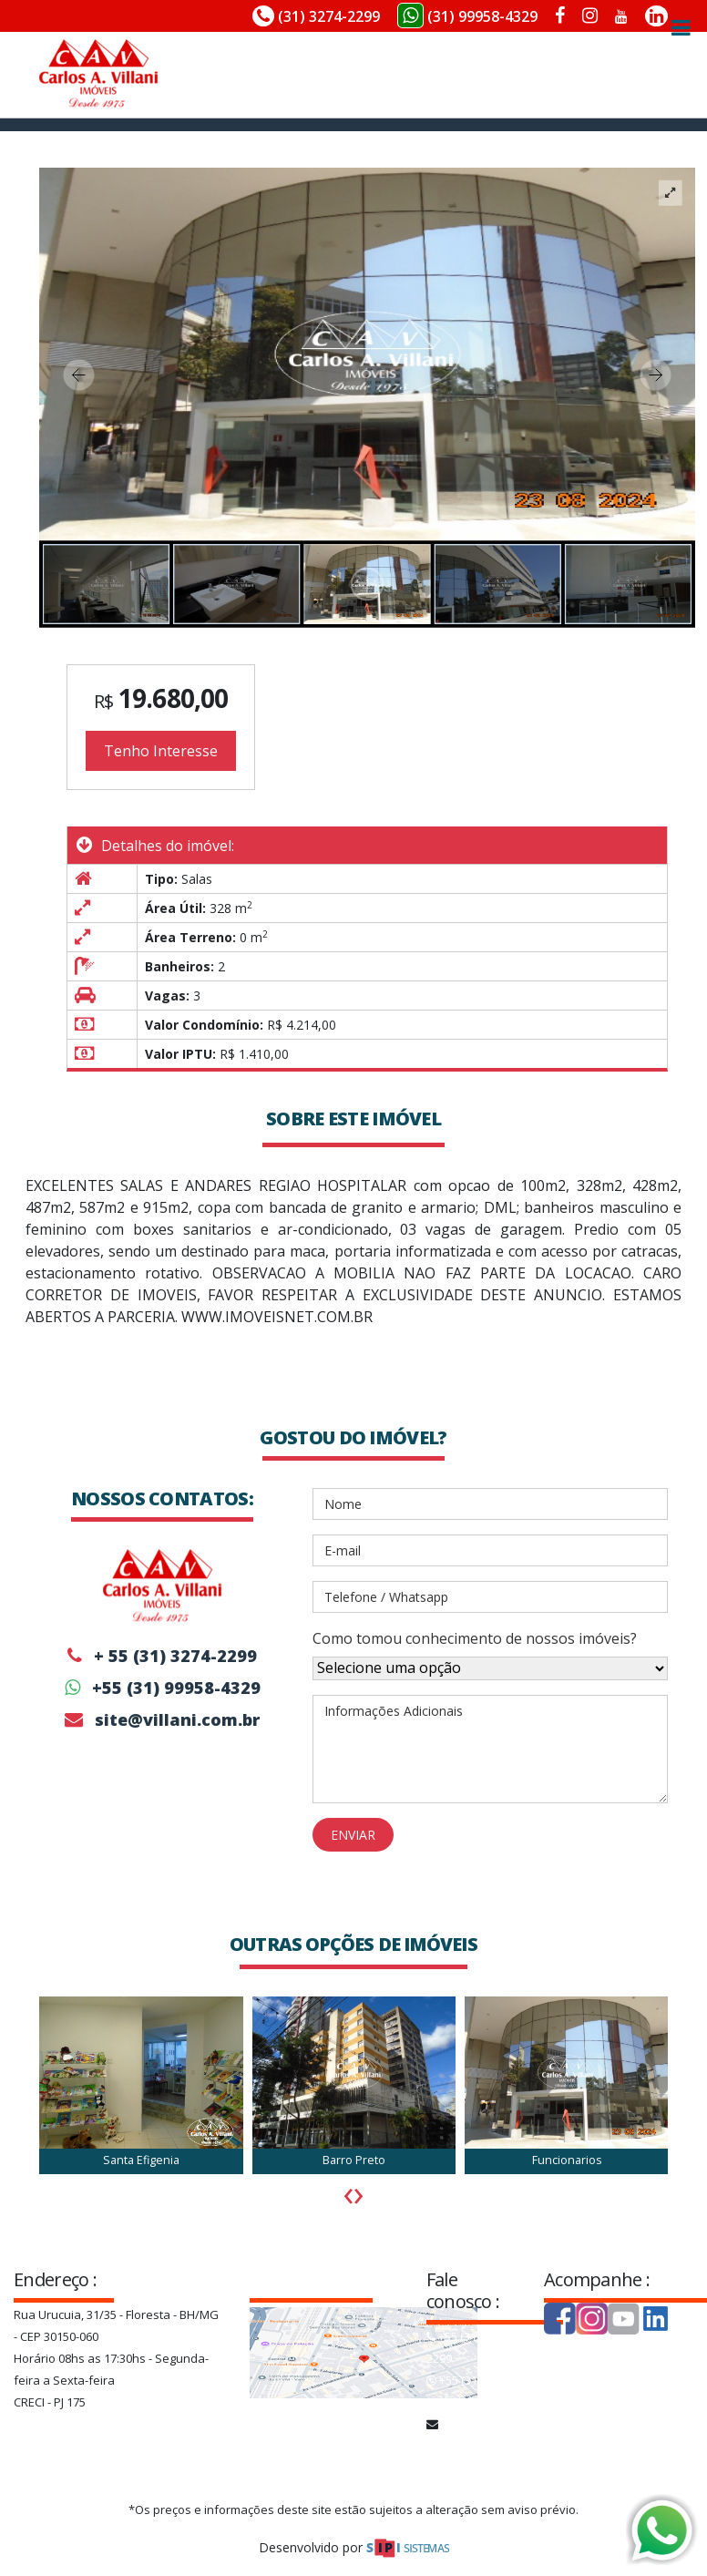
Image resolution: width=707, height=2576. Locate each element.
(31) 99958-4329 (467, 15)
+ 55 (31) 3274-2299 (162, 1656)
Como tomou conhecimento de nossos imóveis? (475, 1638)
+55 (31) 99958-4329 (163, 1688)
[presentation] (348, 2192)
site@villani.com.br (162, 1719)
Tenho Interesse (161, 751)
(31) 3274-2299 (316, 15)
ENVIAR (353, 1834)
